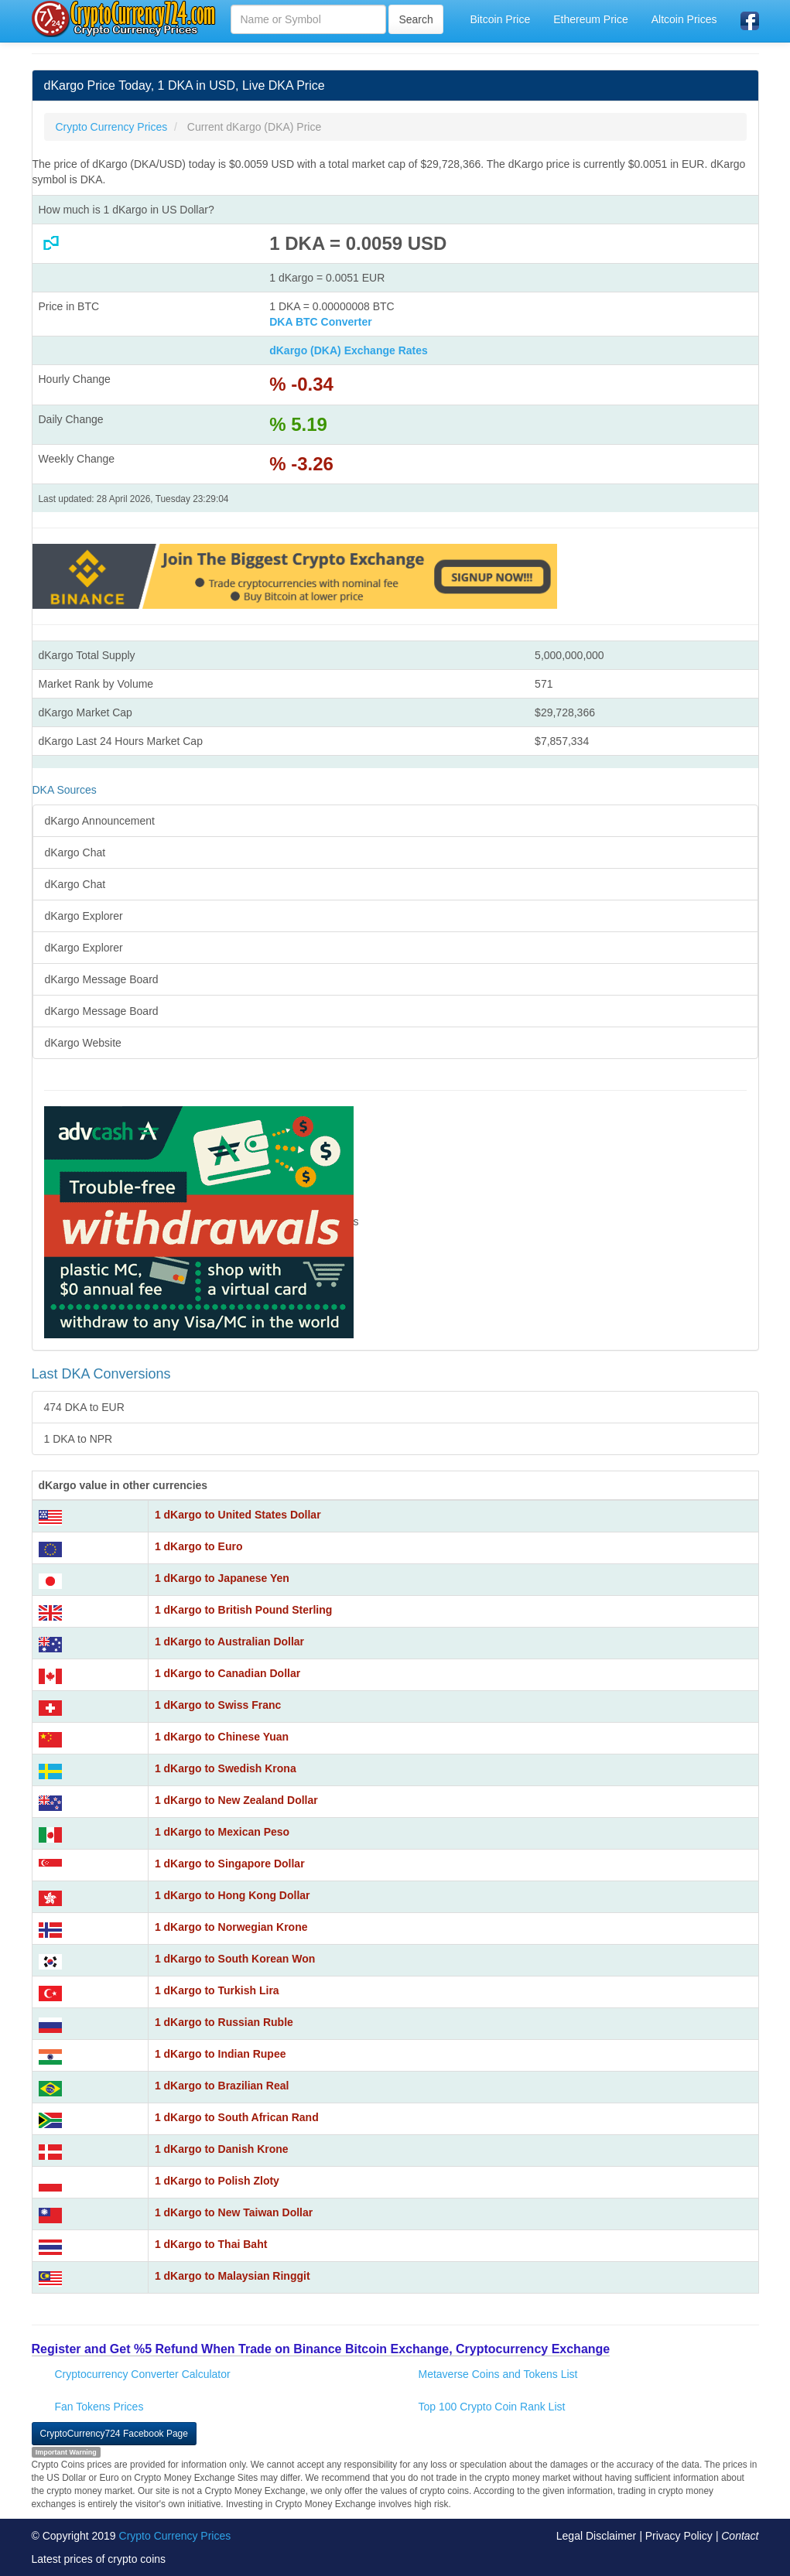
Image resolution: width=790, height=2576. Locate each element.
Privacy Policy (679, 2536)
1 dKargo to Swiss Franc (218, 1705)
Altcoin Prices (684, 19)
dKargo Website (83, 1043)
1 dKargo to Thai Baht (211, 2244)
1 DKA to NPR (78, 1439)
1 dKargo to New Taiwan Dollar (234, 2212)
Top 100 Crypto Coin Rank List (492, 2406)
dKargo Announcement (100, 821)
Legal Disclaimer (596, 2536)
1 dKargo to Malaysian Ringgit (232, 2276)
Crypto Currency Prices (175, 2536)
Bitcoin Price (500, 19)
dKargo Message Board (102, 979)
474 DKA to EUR (84, 1407)
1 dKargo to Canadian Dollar (227, 1673)
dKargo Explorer (84, 916)
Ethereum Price (590, 19)
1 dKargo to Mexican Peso (222, 1832)
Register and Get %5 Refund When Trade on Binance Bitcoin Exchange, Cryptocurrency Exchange (321, 2349)
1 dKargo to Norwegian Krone (231, 1927)
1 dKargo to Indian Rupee (220, 2054)
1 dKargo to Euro (199, 1546)
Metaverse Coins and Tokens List (498, 2374)
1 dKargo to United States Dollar (238, 1514)
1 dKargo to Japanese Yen (222, 1578)
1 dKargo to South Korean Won (235, 1958)
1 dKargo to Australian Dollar (229, 1641)
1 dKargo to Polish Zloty (217, 2181)
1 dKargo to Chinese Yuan (222, 1736)
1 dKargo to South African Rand (237, 2117)
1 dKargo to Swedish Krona (225, 1768)
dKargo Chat (75, 852)
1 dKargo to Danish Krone (222, 2149)
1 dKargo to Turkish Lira (217, 1990)
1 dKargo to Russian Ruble (224, 2022)
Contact (739, 2536)
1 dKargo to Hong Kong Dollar (232, 1895)
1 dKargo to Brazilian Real (222, 2085)
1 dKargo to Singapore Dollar (230, 1863)
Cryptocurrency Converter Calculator (143, 2374)
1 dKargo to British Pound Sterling (243, 1610)
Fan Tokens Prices (99, 2406)
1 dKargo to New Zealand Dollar (236, 1800)
